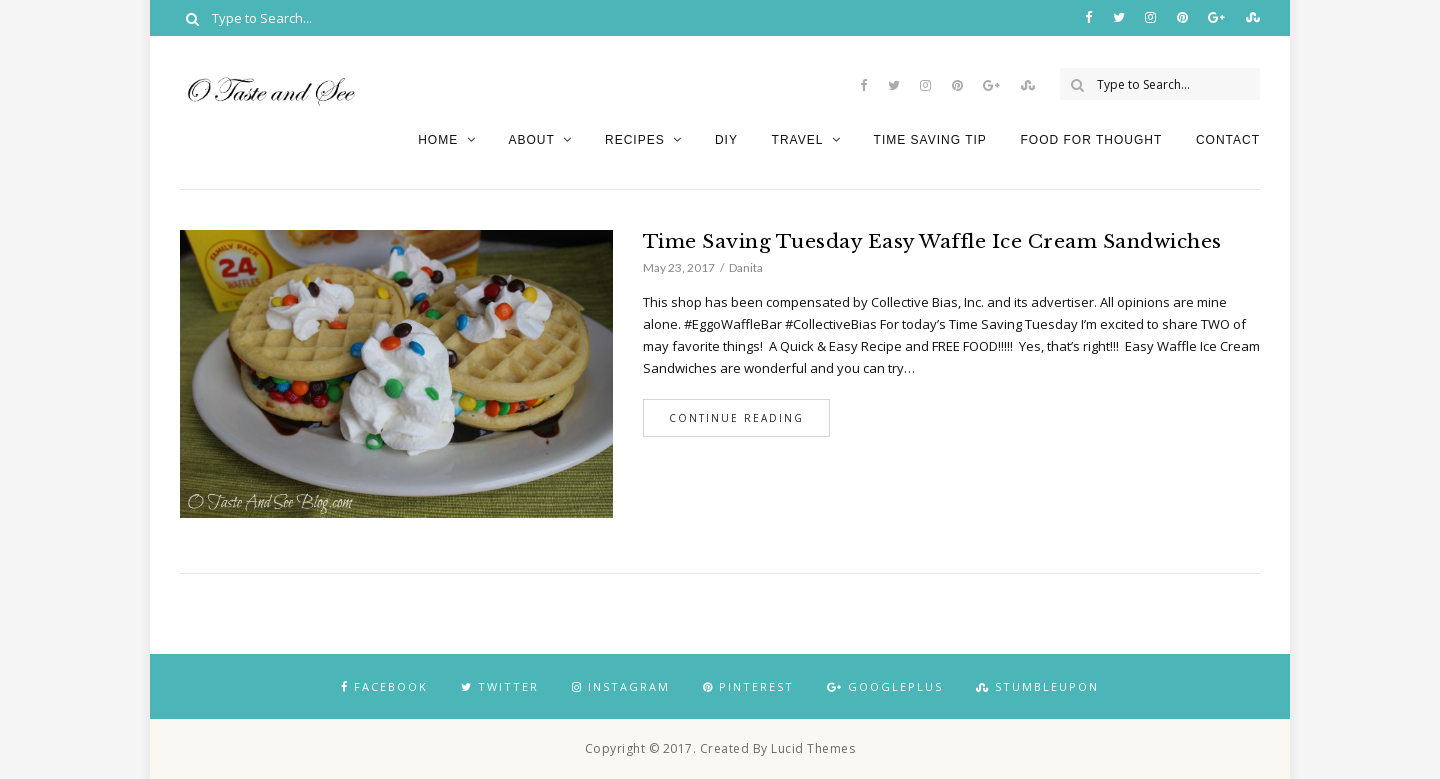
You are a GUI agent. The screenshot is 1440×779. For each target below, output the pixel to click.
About (531, 140)
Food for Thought (1091, 140)
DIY (726, 140)
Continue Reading (736, 418)
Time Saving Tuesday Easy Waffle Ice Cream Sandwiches (932, 241)
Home (438, 140)
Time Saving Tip (930, 140)
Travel (798, 140)
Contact (1228, 140)
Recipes (635, 140)
